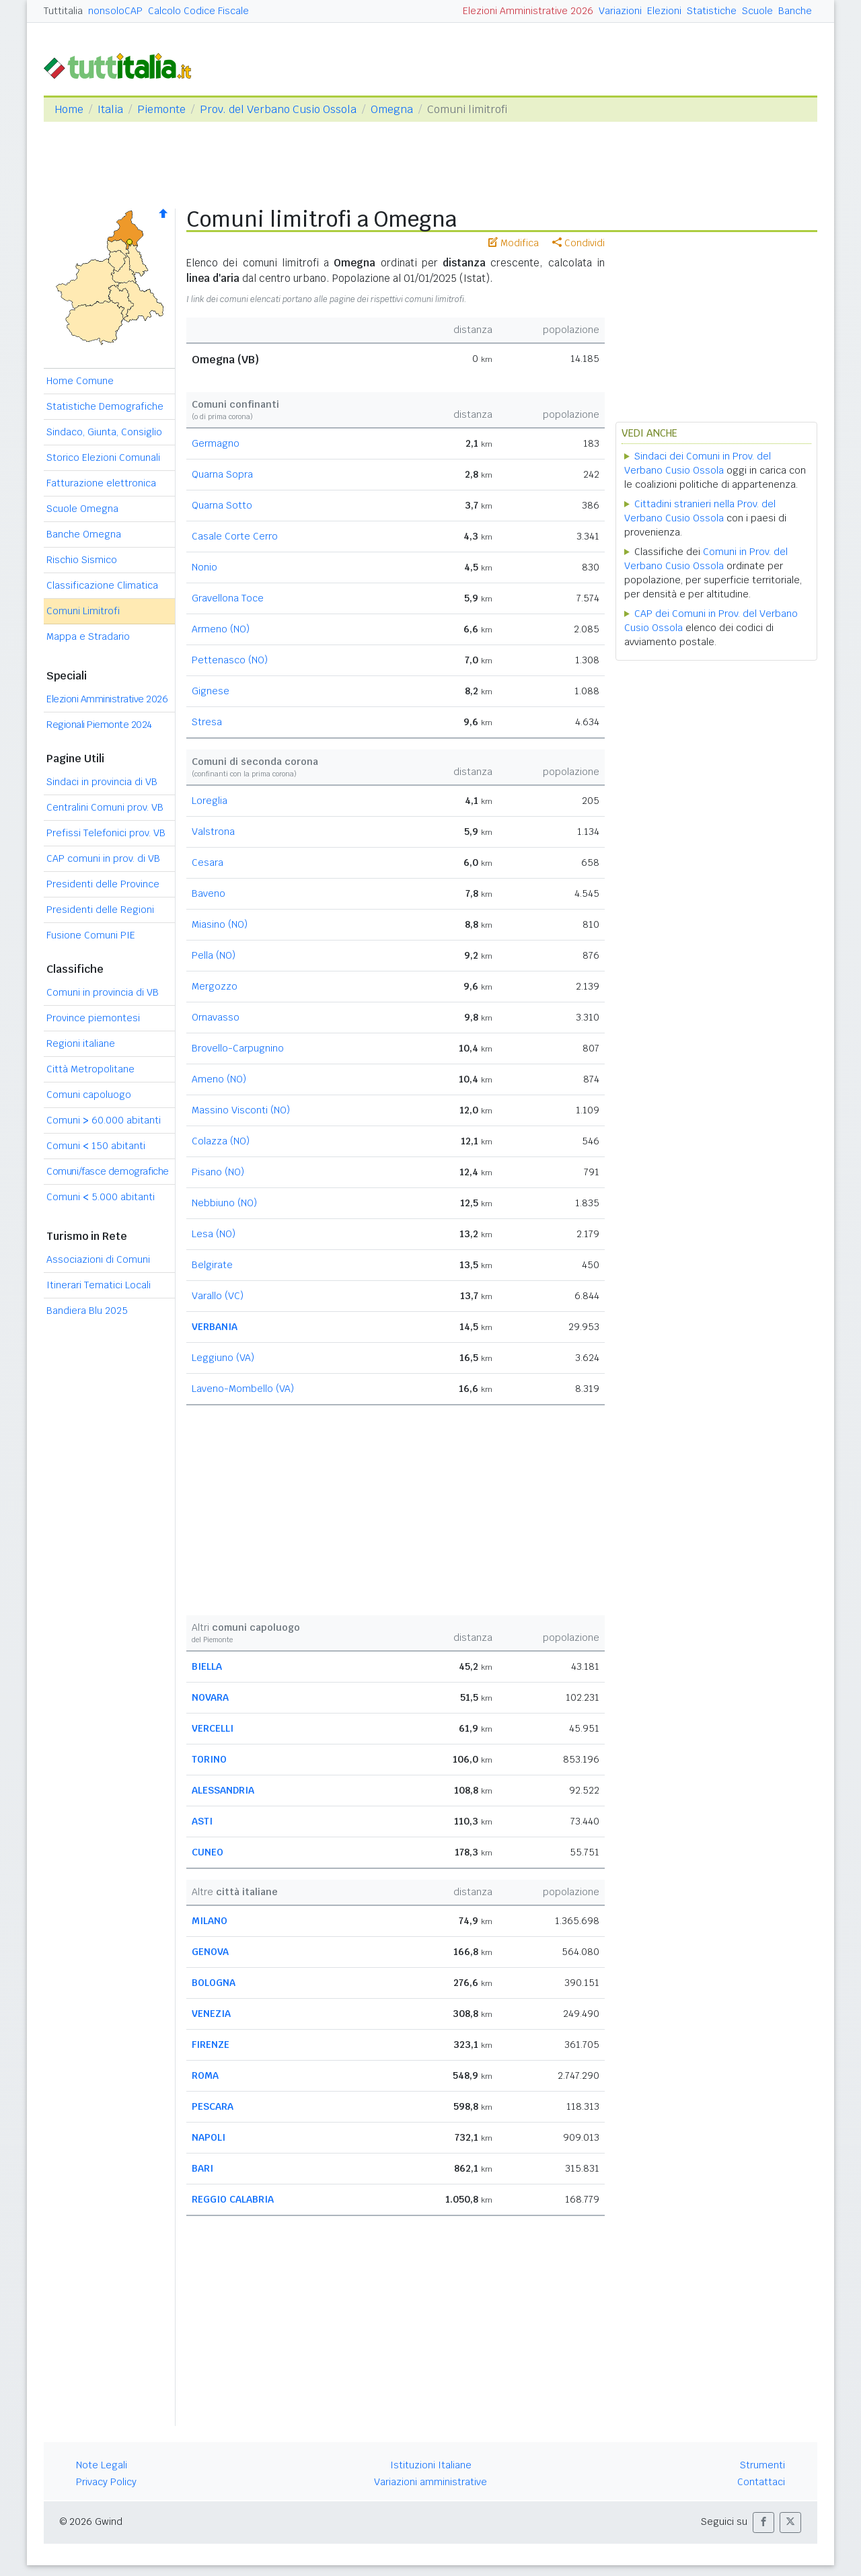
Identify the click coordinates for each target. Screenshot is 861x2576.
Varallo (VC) (218, 1296)
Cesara (207, 862)
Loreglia (209, 801)
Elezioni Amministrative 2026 (528, 11)
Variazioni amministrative (430, 2482)
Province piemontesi (93, 1018)
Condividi (578, 243)
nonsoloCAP (115, 11)
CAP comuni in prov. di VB (103, 858)
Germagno (215, 443)
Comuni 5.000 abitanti (100, 1197)
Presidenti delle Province (102, 884)
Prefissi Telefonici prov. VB (105, 833)
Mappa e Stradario (88, 636)
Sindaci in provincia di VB (101, 782)
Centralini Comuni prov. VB (104, 807)
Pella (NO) (213, 955)
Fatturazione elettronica (101, 483)
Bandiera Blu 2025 (87, 1310)
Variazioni (620, 11)
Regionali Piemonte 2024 (99, 725)
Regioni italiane (80, 1043)
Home (68, 109)
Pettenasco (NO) (230, 660)
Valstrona (213, 831)
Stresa (207, 722)
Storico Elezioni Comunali (103, 457)
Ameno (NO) (219, 1079)
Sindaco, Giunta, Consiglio (104, 432)
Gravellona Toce (228, 598)
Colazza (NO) (221, 1141)
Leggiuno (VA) (223, 1358)
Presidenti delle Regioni (100, 910)
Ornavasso (215, 1017)
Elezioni (664, 11)
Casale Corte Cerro (235, 536)
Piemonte (161, 109)
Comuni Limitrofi (83, 611)
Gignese (210, 691)
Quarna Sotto (222, 505)
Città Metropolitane (90, 1069)
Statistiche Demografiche (104, 406)
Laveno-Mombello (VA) (243, 1389)
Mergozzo (214, 986)
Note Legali (101, 2465)
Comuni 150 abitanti (95, 1146)
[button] (763, 2522)
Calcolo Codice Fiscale (198, 11)
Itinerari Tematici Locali (98, 1285)
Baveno (208, 893)
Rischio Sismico (81, 560)
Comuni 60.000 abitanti (103, 1120)
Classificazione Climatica (102, 585)
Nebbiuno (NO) (224, 1203)
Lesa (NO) (213, 1234)
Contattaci (761, 2482)
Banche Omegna (83, 534)
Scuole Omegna (82, 509)
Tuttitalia (63, 11)
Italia (110, 109)
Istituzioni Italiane (431, 2465)
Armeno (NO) (221, 629)
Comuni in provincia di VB (102, 992)
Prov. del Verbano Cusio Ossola (278, 109)
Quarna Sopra (222, 474)
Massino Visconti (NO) (241, 1110)
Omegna (392, 109)
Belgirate (212, 1265)
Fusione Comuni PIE (90, 935)
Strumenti (762, 2465)
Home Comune (80, 381)
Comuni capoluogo (88, 1095)
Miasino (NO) (220, 924)
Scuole (757, 11)
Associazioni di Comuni (98, 1259)
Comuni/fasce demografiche (107, 1171)
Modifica (513, 243)
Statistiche (712, 11)
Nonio (204, 567)
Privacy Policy (106, 2482)
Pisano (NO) (218, 1172)
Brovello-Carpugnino (238, 1048)
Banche (795, 11)
